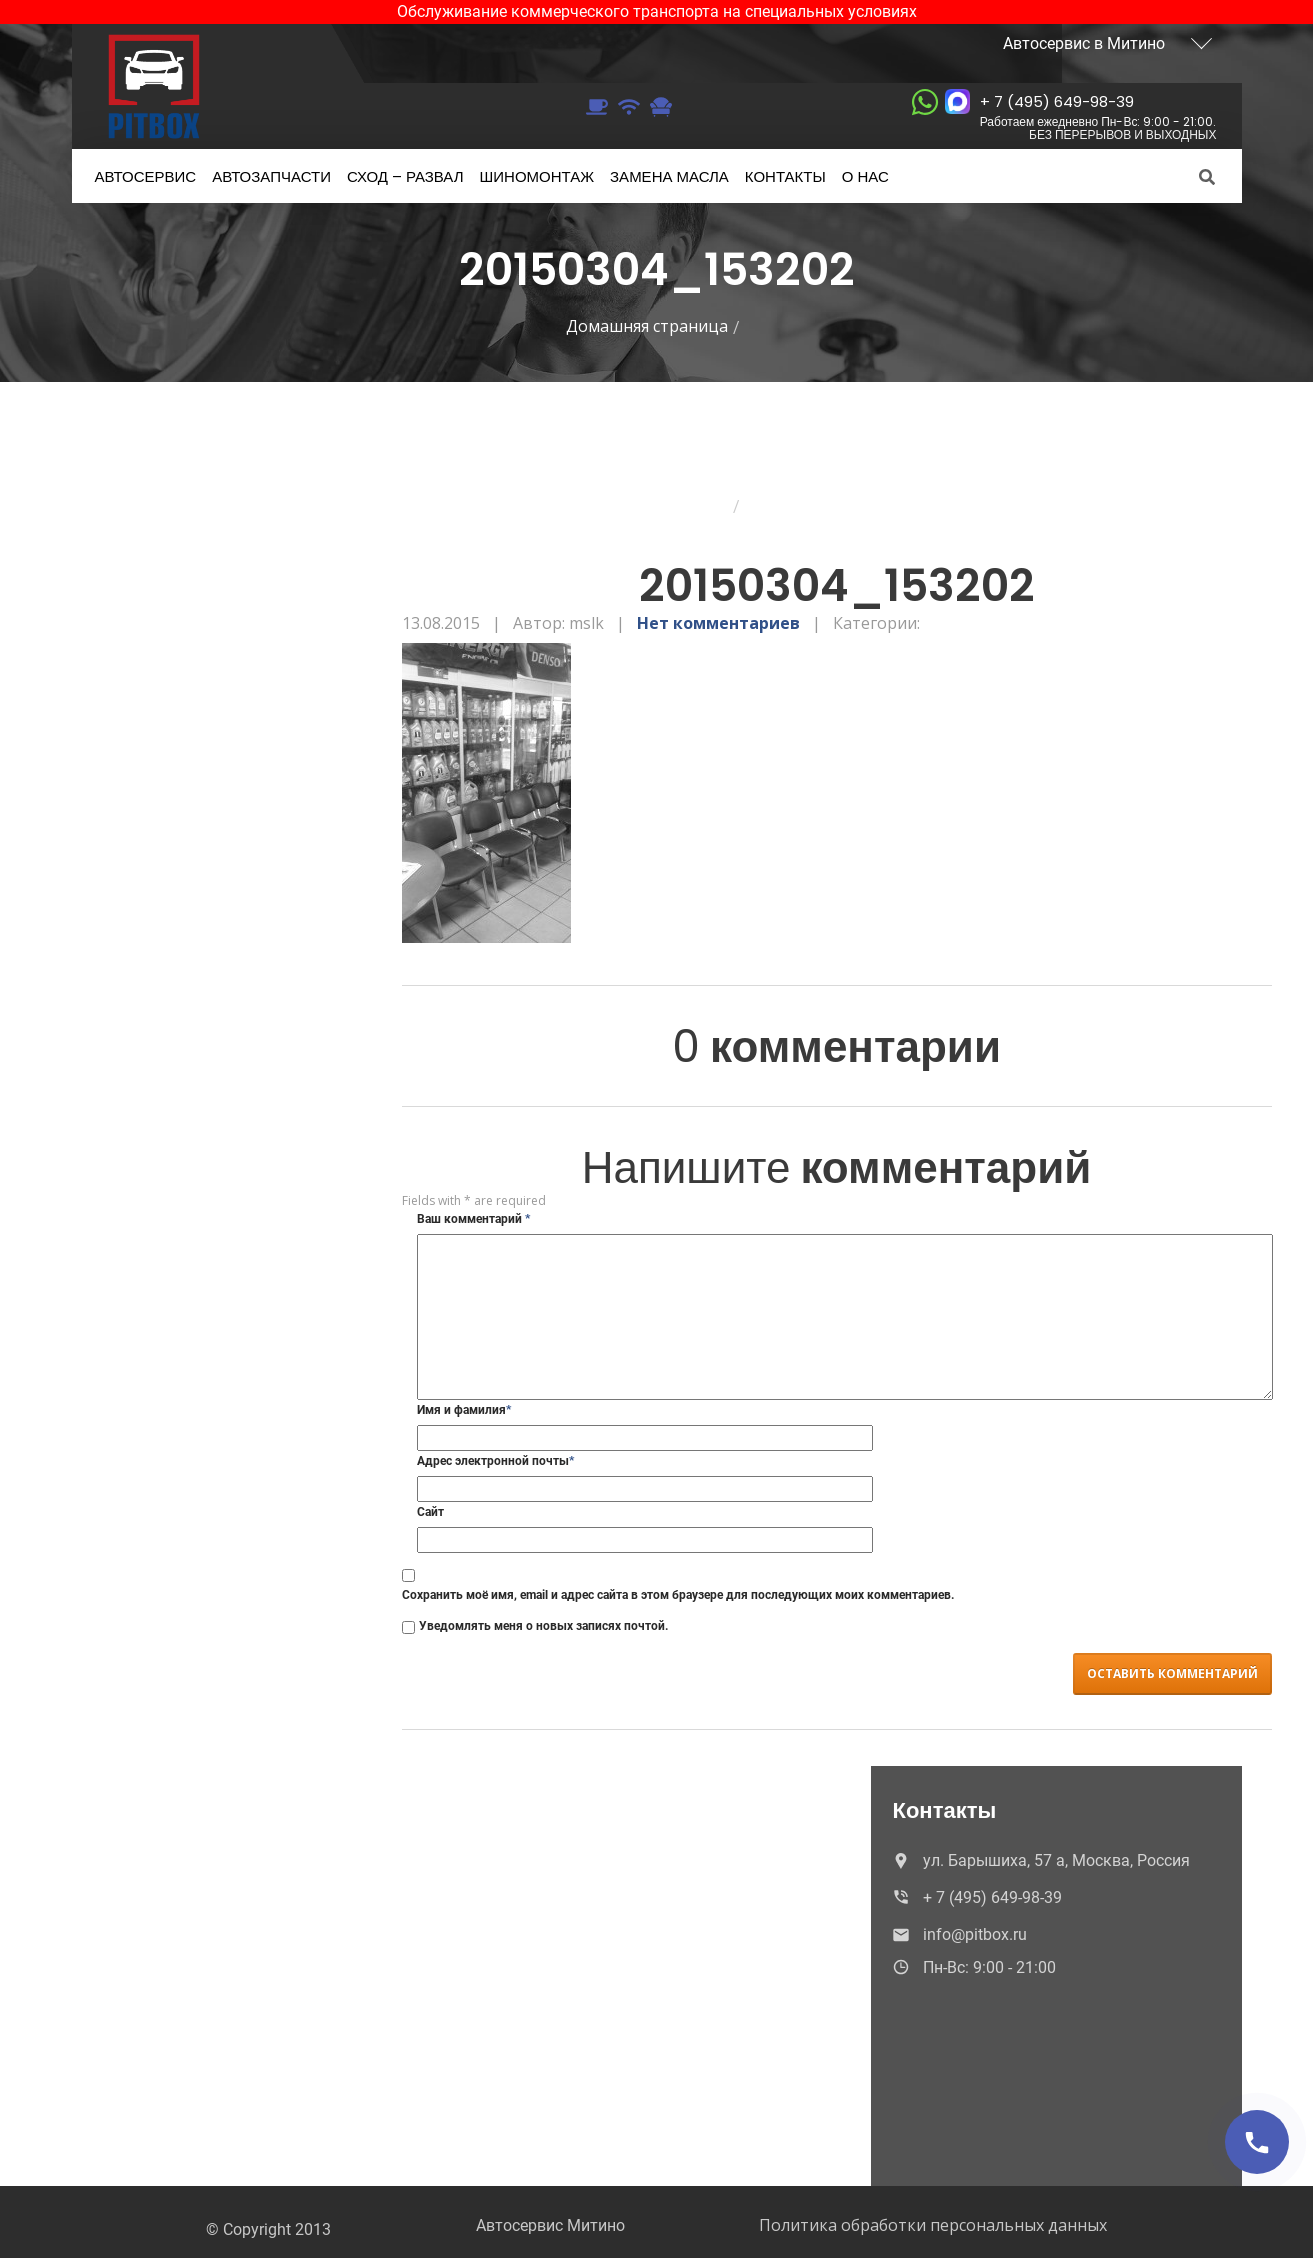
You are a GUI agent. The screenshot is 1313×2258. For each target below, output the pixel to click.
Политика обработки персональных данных (933, 2225)
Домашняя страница (647, 326)
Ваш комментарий (473, 1219)
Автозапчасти (271, 176)
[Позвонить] (1257, 2142)
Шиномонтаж (537, 176)
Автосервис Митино (550, 2225)
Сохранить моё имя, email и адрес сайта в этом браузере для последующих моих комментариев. (678, 1595)
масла (669, 176)
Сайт (430, 1512)
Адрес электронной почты (495, 1461)
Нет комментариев (718, 623)
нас (865, 176)
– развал (405, 176)
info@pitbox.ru (958, 1934)
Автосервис (146, 176)
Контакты (785, 176)
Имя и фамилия (464, 1410)
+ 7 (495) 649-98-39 (1098, 116)
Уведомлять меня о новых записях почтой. (543, 1626)
